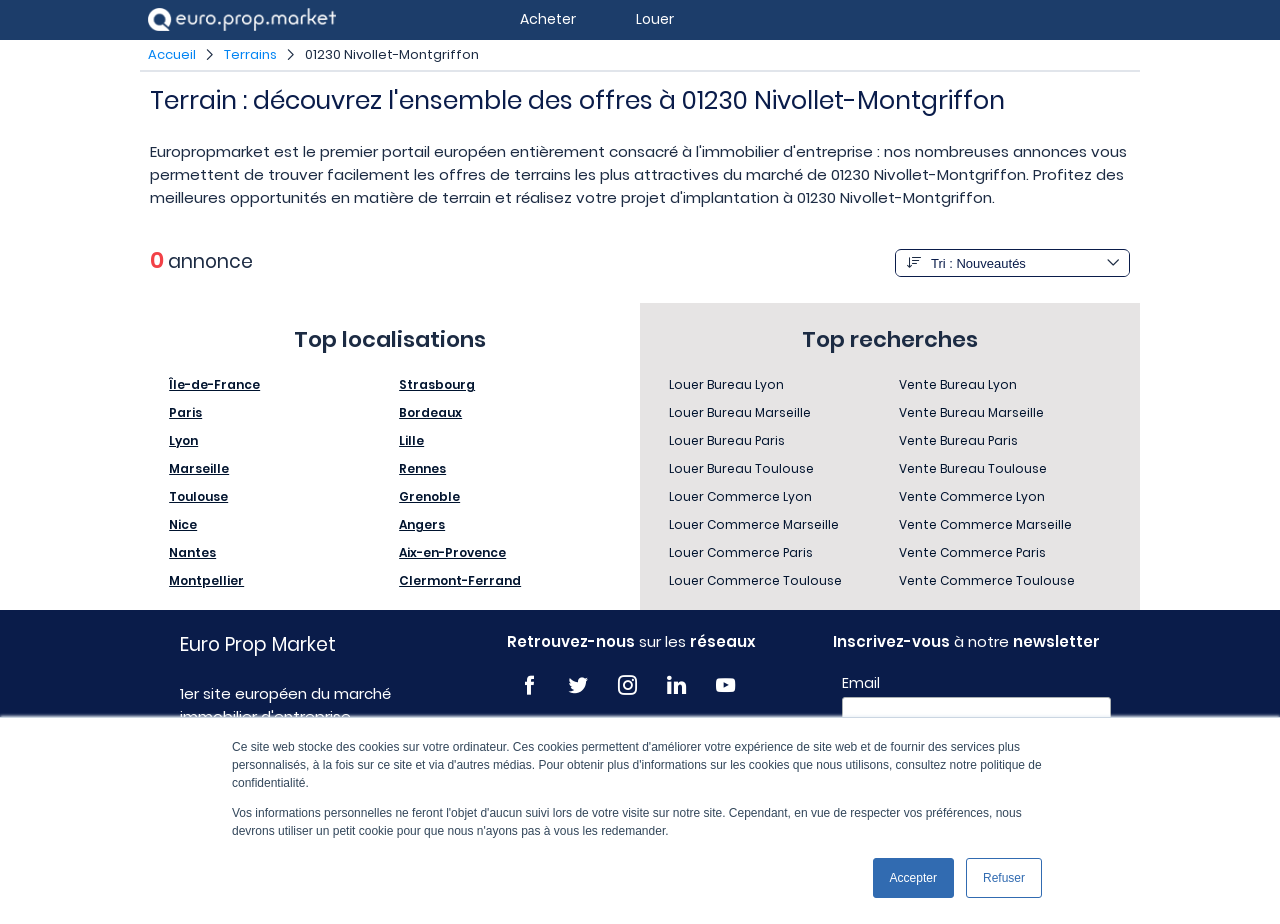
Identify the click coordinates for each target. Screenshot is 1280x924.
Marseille (199, 468)
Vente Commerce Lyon (972, 496)
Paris (185, 412)
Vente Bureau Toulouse (973, 468)
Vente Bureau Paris (958, 440)
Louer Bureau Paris (727, 440)
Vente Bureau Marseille (971, 412)
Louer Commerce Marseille (754, 524)
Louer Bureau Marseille (740, 412)
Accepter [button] (913, 878)
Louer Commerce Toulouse (755, 580)
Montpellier (206, 580)
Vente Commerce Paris (972, 552)
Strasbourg (437, 384)
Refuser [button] (1004, 878)
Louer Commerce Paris (741, 552)
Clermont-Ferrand (460, 580)
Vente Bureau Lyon (958, 384)
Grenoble (429, 496)
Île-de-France (214, 384)
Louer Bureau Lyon (726, 384)
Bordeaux (430, 412)
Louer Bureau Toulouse (741, 468)
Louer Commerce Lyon (740, 496)
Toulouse (198, 496)
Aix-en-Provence (452, 552)
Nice (183, 524)
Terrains (250, 54)
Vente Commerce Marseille (985, 524)
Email (861, 683)
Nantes (192, 552)
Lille (411, 440)
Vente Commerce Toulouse (987, 580)
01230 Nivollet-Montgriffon (392, 54)
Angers (422, 524)
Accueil (172, 54)
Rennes (422, 468)
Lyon (183, 440)
